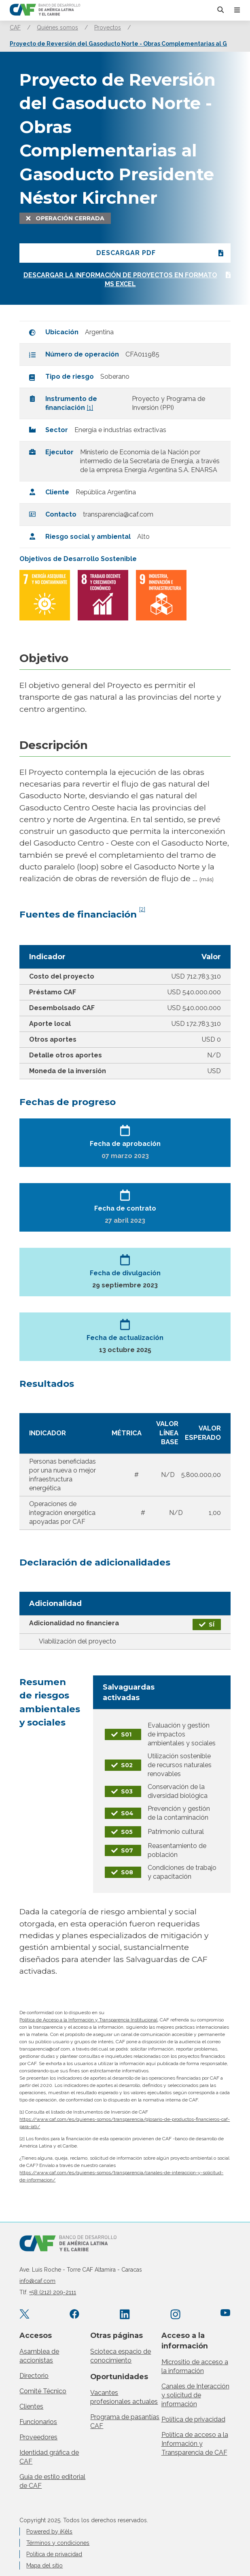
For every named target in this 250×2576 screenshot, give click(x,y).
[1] (90, 407)
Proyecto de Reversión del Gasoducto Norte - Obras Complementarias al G (118, 43)
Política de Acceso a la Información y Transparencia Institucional (88, 2020)
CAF (15, 27)
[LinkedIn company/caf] (125, 2315)
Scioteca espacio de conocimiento (120, 2356)
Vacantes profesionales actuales (124, 2397)
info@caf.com (37, 2281)
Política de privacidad (193, 2419)
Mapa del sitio (44, 2565)
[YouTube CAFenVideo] (225, 2315)
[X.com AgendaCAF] (24, 2315)
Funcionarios (38, 2422)
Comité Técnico (42, 2391)
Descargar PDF (126, 253)
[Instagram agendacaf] (175, 2315)
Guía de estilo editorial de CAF (52, 2481)
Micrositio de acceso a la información (194, 2366)
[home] (45, 10)
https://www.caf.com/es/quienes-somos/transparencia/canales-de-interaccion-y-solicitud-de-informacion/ (121, 2176)
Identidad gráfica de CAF (49, 2457)
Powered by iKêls (49, 2531)
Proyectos (107, 27)
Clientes (31, 2406)
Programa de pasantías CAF (124, 2421)
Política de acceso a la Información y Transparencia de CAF (194, 2443)
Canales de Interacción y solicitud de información (195, 2395)
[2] (142, 909)
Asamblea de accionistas (39, 2356)
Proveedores (38, 2437)
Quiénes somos (57, 27)
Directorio (34, 2376)
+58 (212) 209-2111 (52, 2292)
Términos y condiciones (57, 2543)
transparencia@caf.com (118, 514)
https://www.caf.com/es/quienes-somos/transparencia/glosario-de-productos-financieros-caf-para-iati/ (124, 2122)
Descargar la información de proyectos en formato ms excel (120, 279)
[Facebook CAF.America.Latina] (75, 2315)
